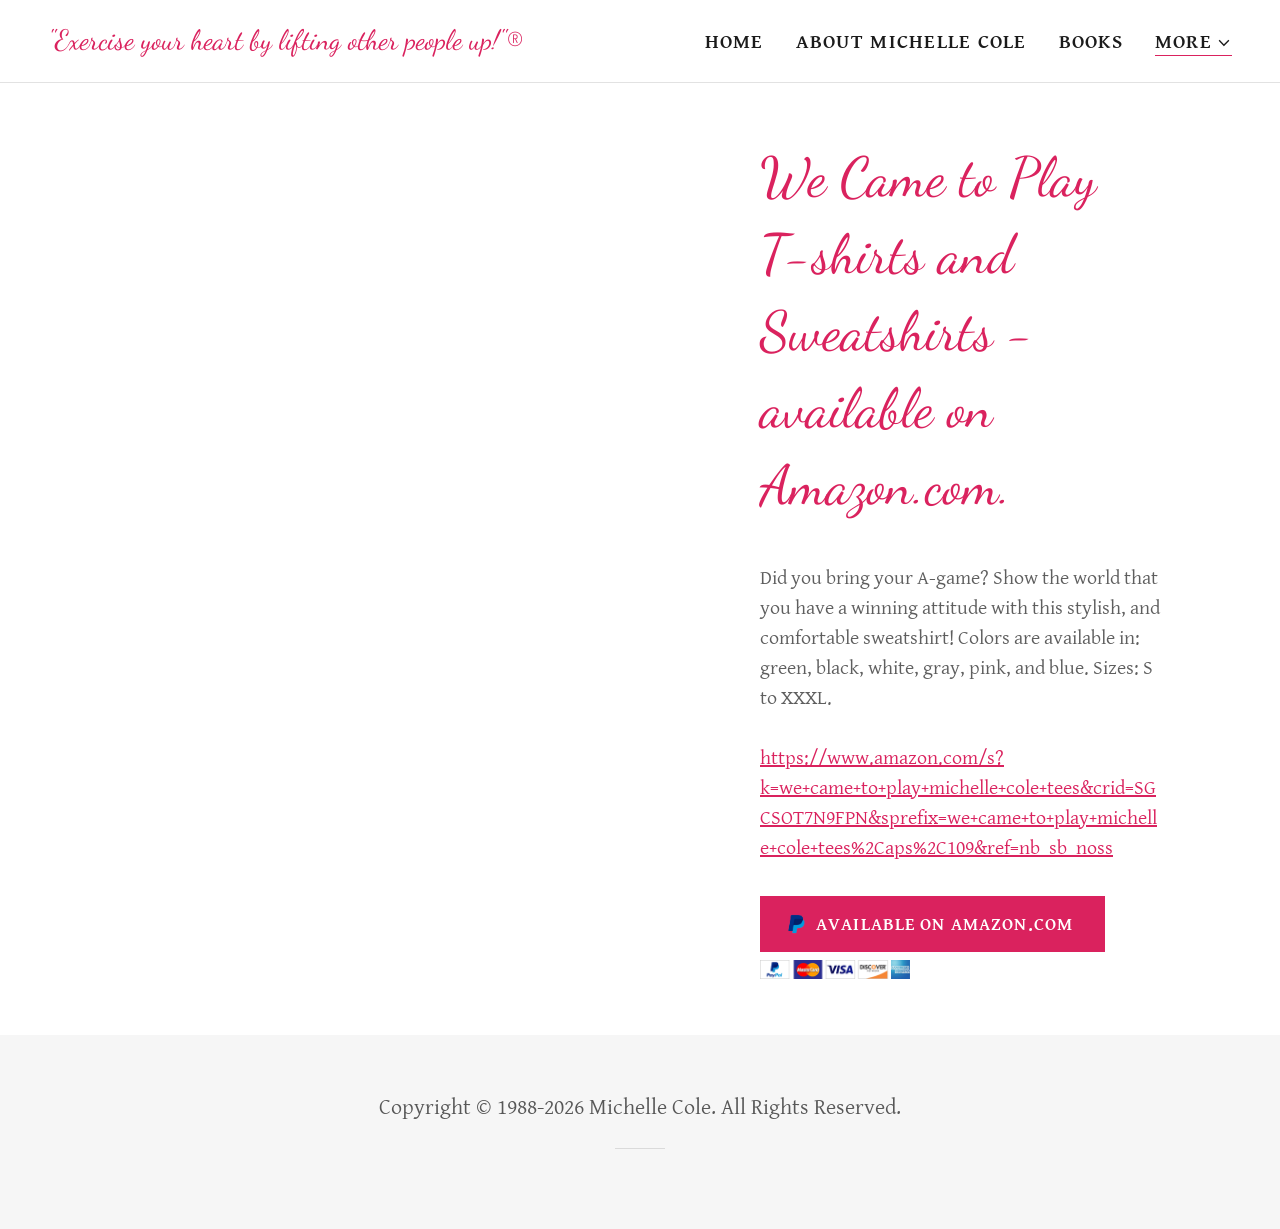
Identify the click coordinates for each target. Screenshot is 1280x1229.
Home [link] (734, 42)
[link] (285, 43)
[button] (1193, 43)
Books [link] (1091, 42)
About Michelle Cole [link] (911, 42)
